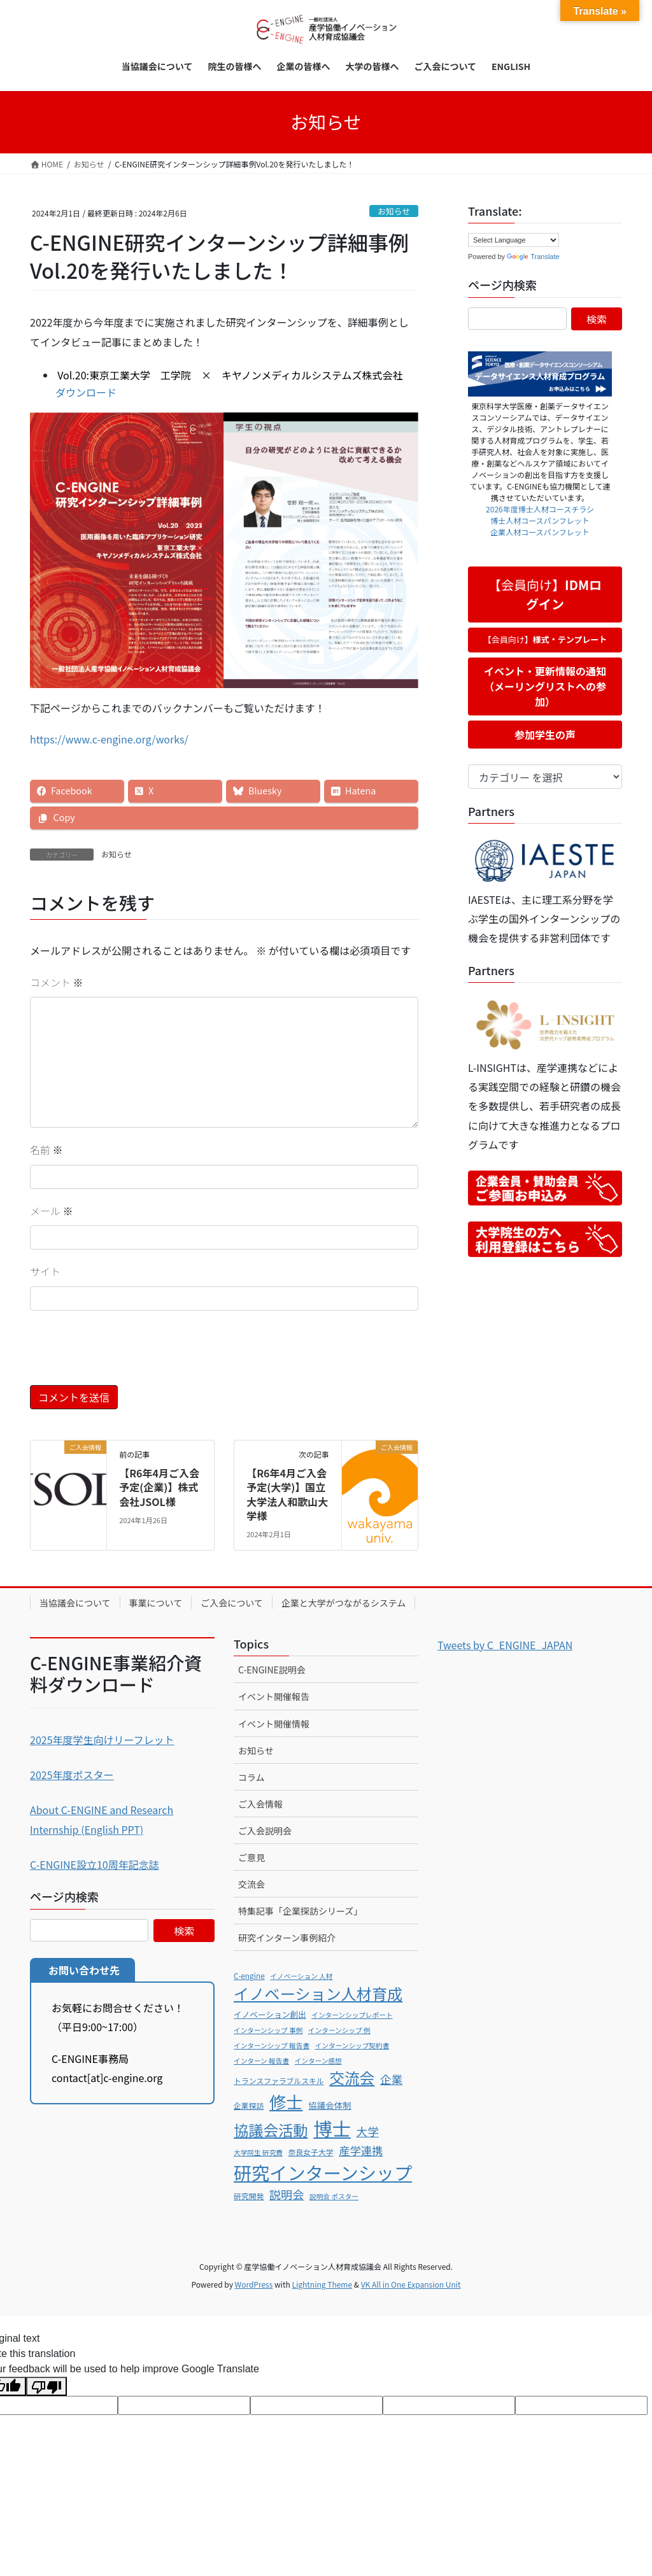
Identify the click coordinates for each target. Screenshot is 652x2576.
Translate (533, 256)
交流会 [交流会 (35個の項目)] (351, 2077)
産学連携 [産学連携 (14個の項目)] (361, 2150)
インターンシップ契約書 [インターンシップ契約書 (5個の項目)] (352, 2045)
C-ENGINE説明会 (272, 1669)
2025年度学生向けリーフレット (102, 1739)
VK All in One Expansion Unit (411, 2284)
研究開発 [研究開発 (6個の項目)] (249, 2195)
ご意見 (251, 1857)
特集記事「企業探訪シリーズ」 (300, 1910)
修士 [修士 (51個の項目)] (286, 2101)
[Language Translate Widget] (513, 240)
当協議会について (75, 1602)
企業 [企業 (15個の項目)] (391, 2079)
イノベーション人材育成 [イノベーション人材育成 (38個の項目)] (318, 1993)
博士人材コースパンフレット (540, 520)
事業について (156, 1602)
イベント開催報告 (273, 1696)
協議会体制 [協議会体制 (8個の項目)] (329, 2105)
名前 (46, 1149)
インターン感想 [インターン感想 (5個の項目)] (318, 2061)
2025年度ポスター (72, 1774)
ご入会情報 (260, 1804)
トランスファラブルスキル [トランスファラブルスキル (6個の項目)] (279, 2080)
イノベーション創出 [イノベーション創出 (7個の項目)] (270, 2014)
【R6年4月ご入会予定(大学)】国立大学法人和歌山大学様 (287, 1494)
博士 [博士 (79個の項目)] (332, 2128)
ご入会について (232, 1602)
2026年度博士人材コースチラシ (540, 508)
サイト (45, 1271)
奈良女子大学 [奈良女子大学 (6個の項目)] (311, 2151)
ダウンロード (86, 392)
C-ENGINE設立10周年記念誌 (94, 1864)
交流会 (251, 1884)
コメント (56, 982)
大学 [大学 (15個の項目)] (367, 2131)
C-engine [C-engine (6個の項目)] (249, 1975)
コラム (251, 1777)
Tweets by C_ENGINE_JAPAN (504, 1644)
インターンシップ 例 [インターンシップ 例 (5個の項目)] (339, 2030)
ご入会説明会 (265, 1830)
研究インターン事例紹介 (287, 1937)
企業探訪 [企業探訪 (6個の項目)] (249, 2105)
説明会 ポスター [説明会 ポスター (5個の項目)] (333, 2196)
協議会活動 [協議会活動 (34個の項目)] (271, 2130)
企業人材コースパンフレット (540, 531)
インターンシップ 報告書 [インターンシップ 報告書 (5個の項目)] (271, 2045)
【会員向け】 (545, 594)
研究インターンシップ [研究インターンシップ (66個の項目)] (323, 2172)
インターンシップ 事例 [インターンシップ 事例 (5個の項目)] (268, 2030)
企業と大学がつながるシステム (343, 1602)
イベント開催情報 (273, 1723)
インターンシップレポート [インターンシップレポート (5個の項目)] (351, 2015)
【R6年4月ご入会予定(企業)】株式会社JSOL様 (159, 1487)
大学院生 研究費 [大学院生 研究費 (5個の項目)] (258, 2152)
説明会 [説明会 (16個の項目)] (286, 2194)
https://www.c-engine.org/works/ (109, 739)
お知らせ (394, 211)
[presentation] (126, 1354)
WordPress (254, 2284)
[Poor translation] (46, 2386)
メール (51, 1210)
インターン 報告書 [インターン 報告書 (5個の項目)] (261, 2061)
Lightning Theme (322, 2284)
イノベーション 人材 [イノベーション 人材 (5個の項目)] (301, 1976)
